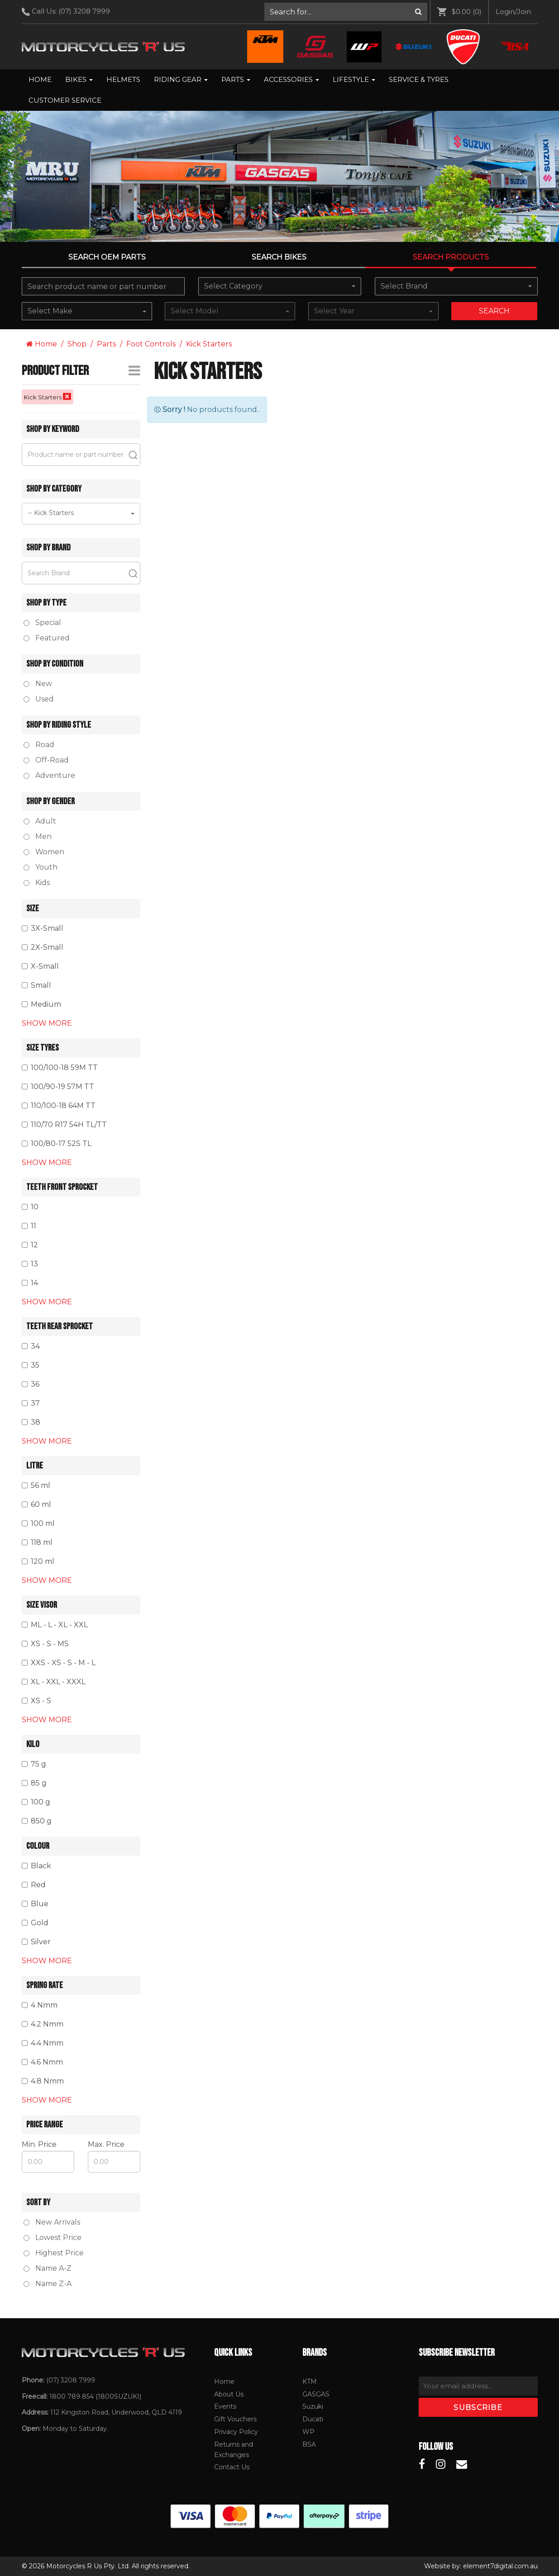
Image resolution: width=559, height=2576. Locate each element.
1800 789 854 (71, 2396)
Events (225, 2406)
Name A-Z (48, 2268)
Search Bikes (279, 257)
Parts (235, 79)
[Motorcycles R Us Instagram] (440, 2464)
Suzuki (312, 2406)
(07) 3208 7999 (84, 11)
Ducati (312, 2419)
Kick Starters (209, 344)
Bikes (79, 79)
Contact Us (231, 2467)
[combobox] (279, 286)
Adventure (49, 775)
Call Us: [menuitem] (69, 11)
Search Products (451, 257)
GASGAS (316, 2394)
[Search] (418, 11)
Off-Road (46, 760)
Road (39, 744)
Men (38, 836)
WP (308, 2432)
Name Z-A (48, 2283)
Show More (47, 1023)
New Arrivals (52, 2222)
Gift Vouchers (235, 2419)
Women (44, 852)
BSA (309, 2444)
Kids (37, 882)
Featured (47, 638)
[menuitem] (346, 12)
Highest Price (54, 2253)
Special (42, 622)
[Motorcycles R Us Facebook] (422, 2464)
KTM (309, 2381)
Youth (40, 867)
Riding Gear (181, 79)
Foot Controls (151, 344)
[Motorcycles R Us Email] (461, 2464)
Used (39, 699)
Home (40, 79)
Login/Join (513, 11)
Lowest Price (52, 2237)
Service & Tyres (419, 79)
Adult (40, 821)
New (38, 683)
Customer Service (65, 100)
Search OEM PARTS (107, 257)
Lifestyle (354, 79)
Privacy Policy (236, 2432)
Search (494, 311)
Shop (76, 344)
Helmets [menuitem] (123, 79)
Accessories (291, 79)
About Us (229, 2394)
